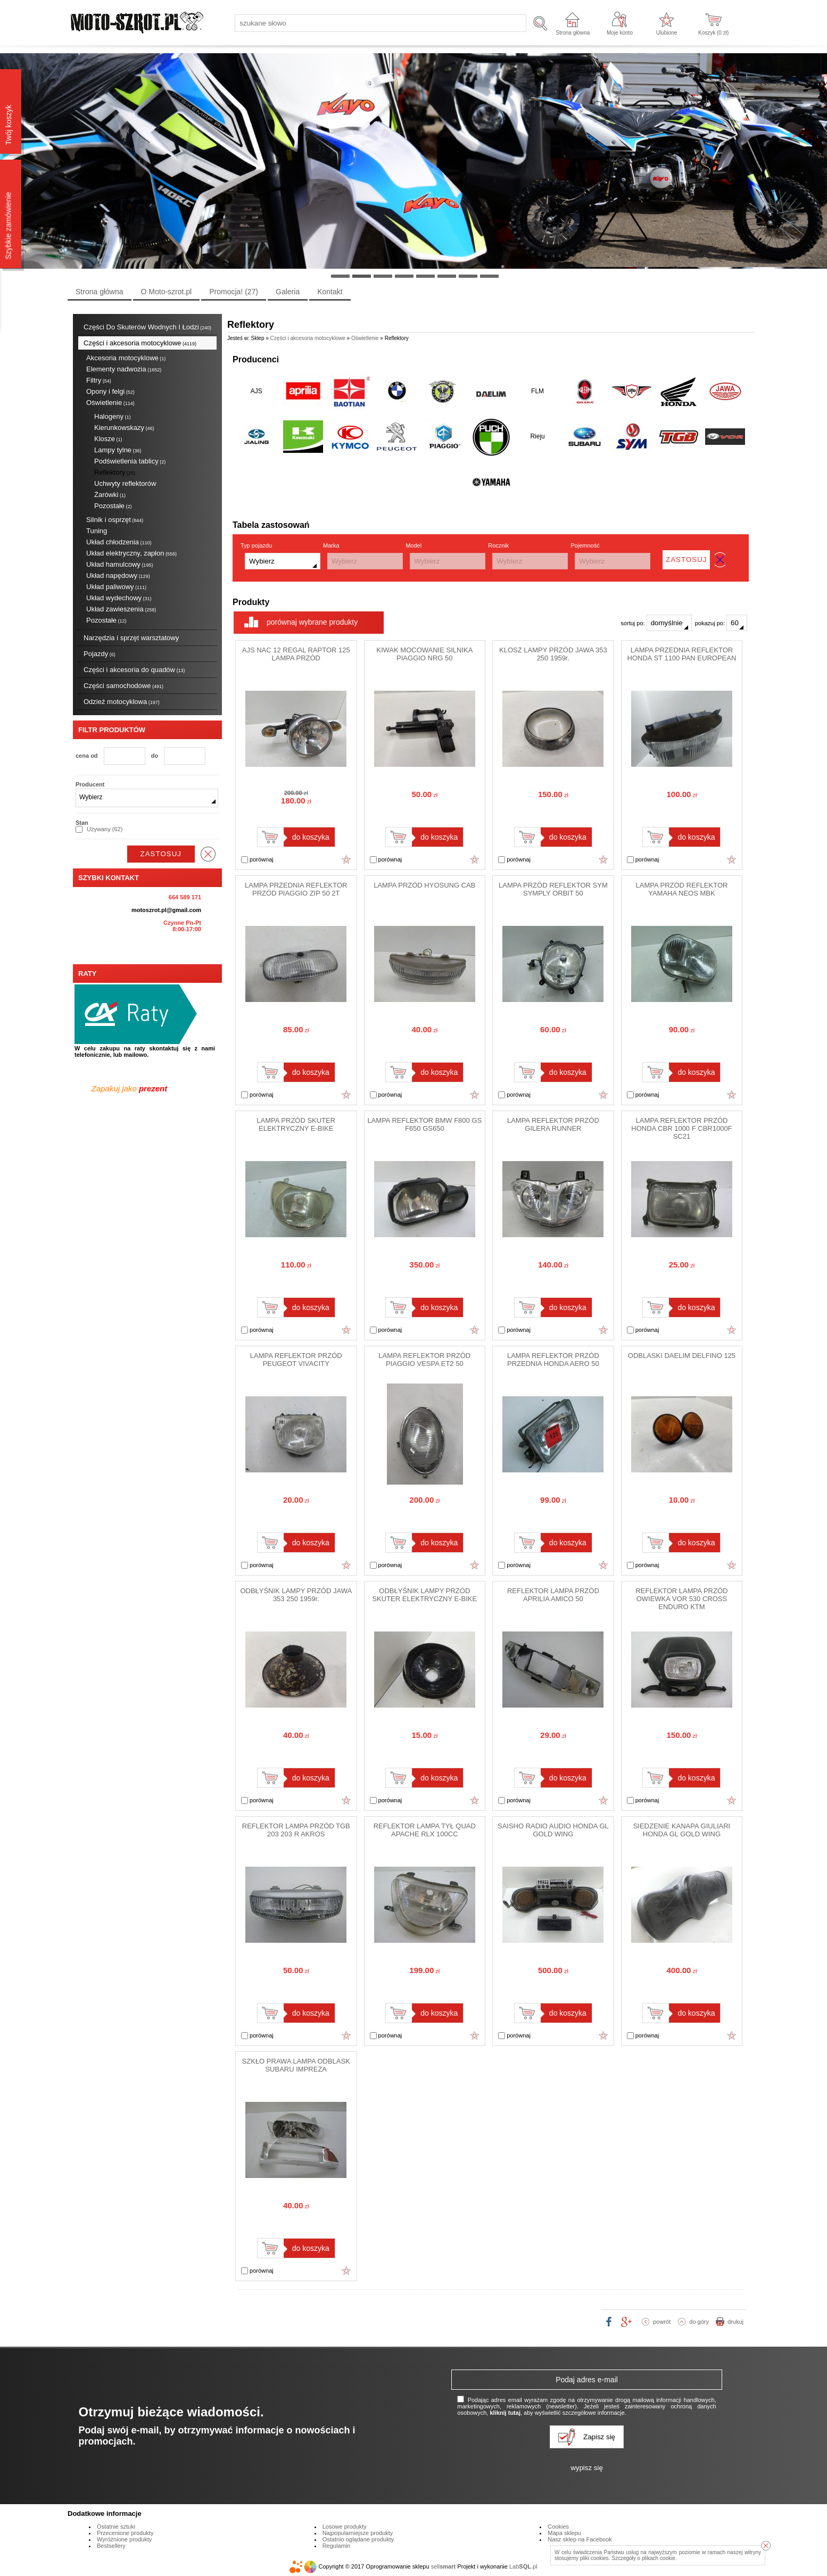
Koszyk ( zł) (713, 33)
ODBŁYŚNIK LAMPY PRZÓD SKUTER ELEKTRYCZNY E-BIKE (424, 1595)
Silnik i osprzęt (114, 520)
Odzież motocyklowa (122, 702)
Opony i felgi (110, 391)
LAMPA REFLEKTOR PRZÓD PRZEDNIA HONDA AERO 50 (553, 1360)
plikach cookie (658, 2558)
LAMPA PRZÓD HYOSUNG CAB (424, 885)
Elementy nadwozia (123, 369)
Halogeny (112, 416)
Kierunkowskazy (124, 428)
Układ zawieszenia (121, 609)
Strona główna (573, 33)
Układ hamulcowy (119, 564)
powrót (662, 2321)
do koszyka (310, 837)
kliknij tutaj (505, 2412)
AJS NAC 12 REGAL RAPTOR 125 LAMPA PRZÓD (296, 654)
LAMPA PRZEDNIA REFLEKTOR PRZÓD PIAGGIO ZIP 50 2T (296, 889)
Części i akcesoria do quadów (134, 670)
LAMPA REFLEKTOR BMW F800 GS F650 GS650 (424, 1124)
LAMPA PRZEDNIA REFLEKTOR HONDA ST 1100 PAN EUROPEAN (682, 654)
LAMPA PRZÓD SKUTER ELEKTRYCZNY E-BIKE (296, 1124)
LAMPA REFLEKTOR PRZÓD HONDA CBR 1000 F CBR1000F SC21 (681, 1128)
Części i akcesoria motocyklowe (140, 343)
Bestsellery (111, 2545)
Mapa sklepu (564, 2533)
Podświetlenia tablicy (130, 461)
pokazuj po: (721, 623)
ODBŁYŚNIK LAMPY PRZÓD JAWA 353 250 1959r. (296, 1595)
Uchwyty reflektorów (125, 483)
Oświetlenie (110, 403)
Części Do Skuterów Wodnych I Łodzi (147, 327)
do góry (699, 2321)
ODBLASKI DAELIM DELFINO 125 (681, 1356)
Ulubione (666, 33)
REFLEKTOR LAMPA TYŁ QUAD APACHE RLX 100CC (425, 1830)
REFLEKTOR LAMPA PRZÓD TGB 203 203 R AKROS (296, 1830)
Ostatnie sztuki (116, 2526)
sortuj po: (656, 623)
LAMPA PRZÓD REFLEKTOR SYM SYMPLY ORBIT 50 (553, 889)
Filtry (98, 380)
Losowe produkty (344, 2526)
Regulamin (336, 2545)
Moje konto (620, 33)
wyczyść (208, 854)
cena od (87, 755)
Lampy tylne (118, 450)
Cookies (558, 2526)
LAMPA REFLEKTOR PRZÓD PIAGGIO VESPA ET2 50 (424, 1360)
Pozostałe (113, 506)
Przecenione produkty (125, 2533)
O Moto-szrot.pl (166, 291)
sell (443, 2566)
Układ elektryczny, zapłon (131, 553)
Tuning (96, 531)
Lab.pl (523, 2566)
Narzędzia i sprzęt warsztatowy (131, 638)
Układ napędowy (118, 575)
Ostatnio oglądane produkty (358, 2539)
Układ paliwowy (116, 587)
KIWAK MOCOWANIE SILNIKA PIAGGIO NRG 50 (424, 654)
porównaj (257, 860)
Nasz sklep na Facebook (579, 2539)
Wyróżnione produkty (124, 2539)
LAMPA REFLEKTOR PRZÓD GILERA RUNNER (553, 1124)
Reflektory (114, 472)
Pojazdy (99, 654)
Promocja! (233, 291)
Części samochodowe (123, 686)
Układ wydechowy (119, 598)
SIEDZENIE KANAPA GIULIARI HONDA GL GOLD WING (682, 1830)
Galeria (288, 291)
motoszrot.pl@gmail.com (166, 910)
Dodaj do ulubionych (346, 859)
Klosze (108, 439)
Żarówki (110, 495)
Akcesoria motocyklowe (126, 358)
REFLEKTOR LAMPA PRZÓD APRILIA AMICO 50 (553, 1595)
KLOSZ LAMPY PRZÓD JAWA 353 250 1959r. (553, 654)
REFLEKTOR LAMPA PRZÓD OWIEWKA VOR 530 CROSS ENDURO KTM (681, 1599)
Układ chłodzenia (119, 542)
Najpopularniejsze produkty (357, 2533)
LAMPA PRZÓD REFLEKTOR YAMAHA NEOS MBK (681, 889)
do (154, 755)
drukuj (735, 2321)
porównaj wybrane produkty (312, 622)
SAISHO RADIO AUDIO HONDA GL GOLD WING (553, 1830)
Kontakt (329, 291)
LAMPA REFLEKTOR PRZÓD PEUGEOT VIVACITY (296, 1360)
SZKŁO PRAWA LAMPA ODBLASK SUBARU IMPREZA (296, 2065)
